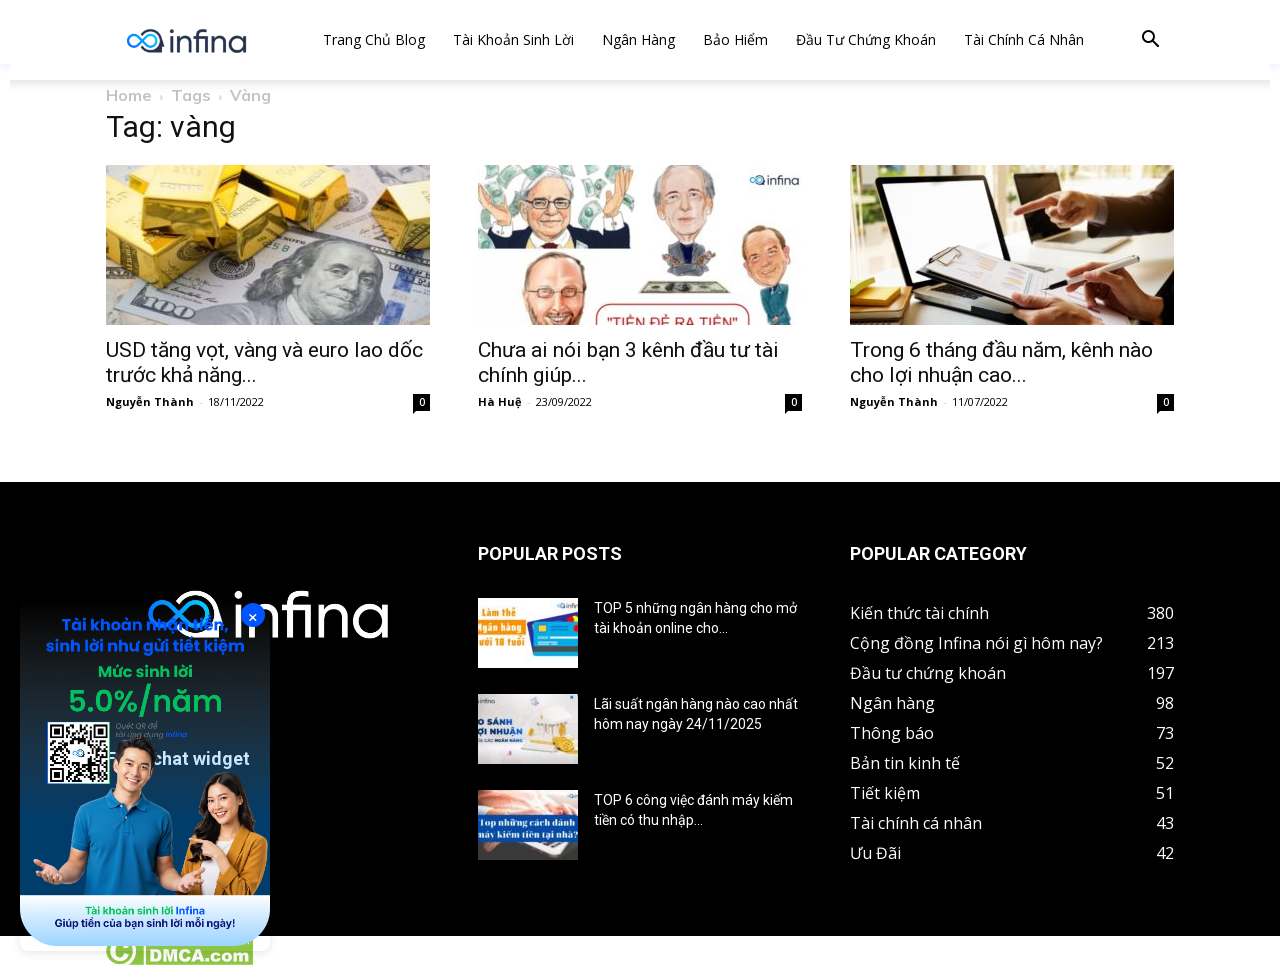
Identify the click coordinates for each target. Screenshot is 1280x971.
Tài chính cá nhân (1024, 39)
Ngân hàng (638, 39)
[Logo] (186, 40)
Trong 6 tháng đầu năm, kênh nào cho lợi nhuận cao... (1001, 362)
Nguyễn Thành (150, 401)
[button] (1150, 41)
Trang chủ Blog (374, 39)
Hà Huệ (500, 401)
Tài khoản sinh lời (513, 39)
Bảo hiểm (735, 39)
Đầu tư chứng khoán (866, 39)
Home (129, 95)
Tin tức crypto (50, 960)
